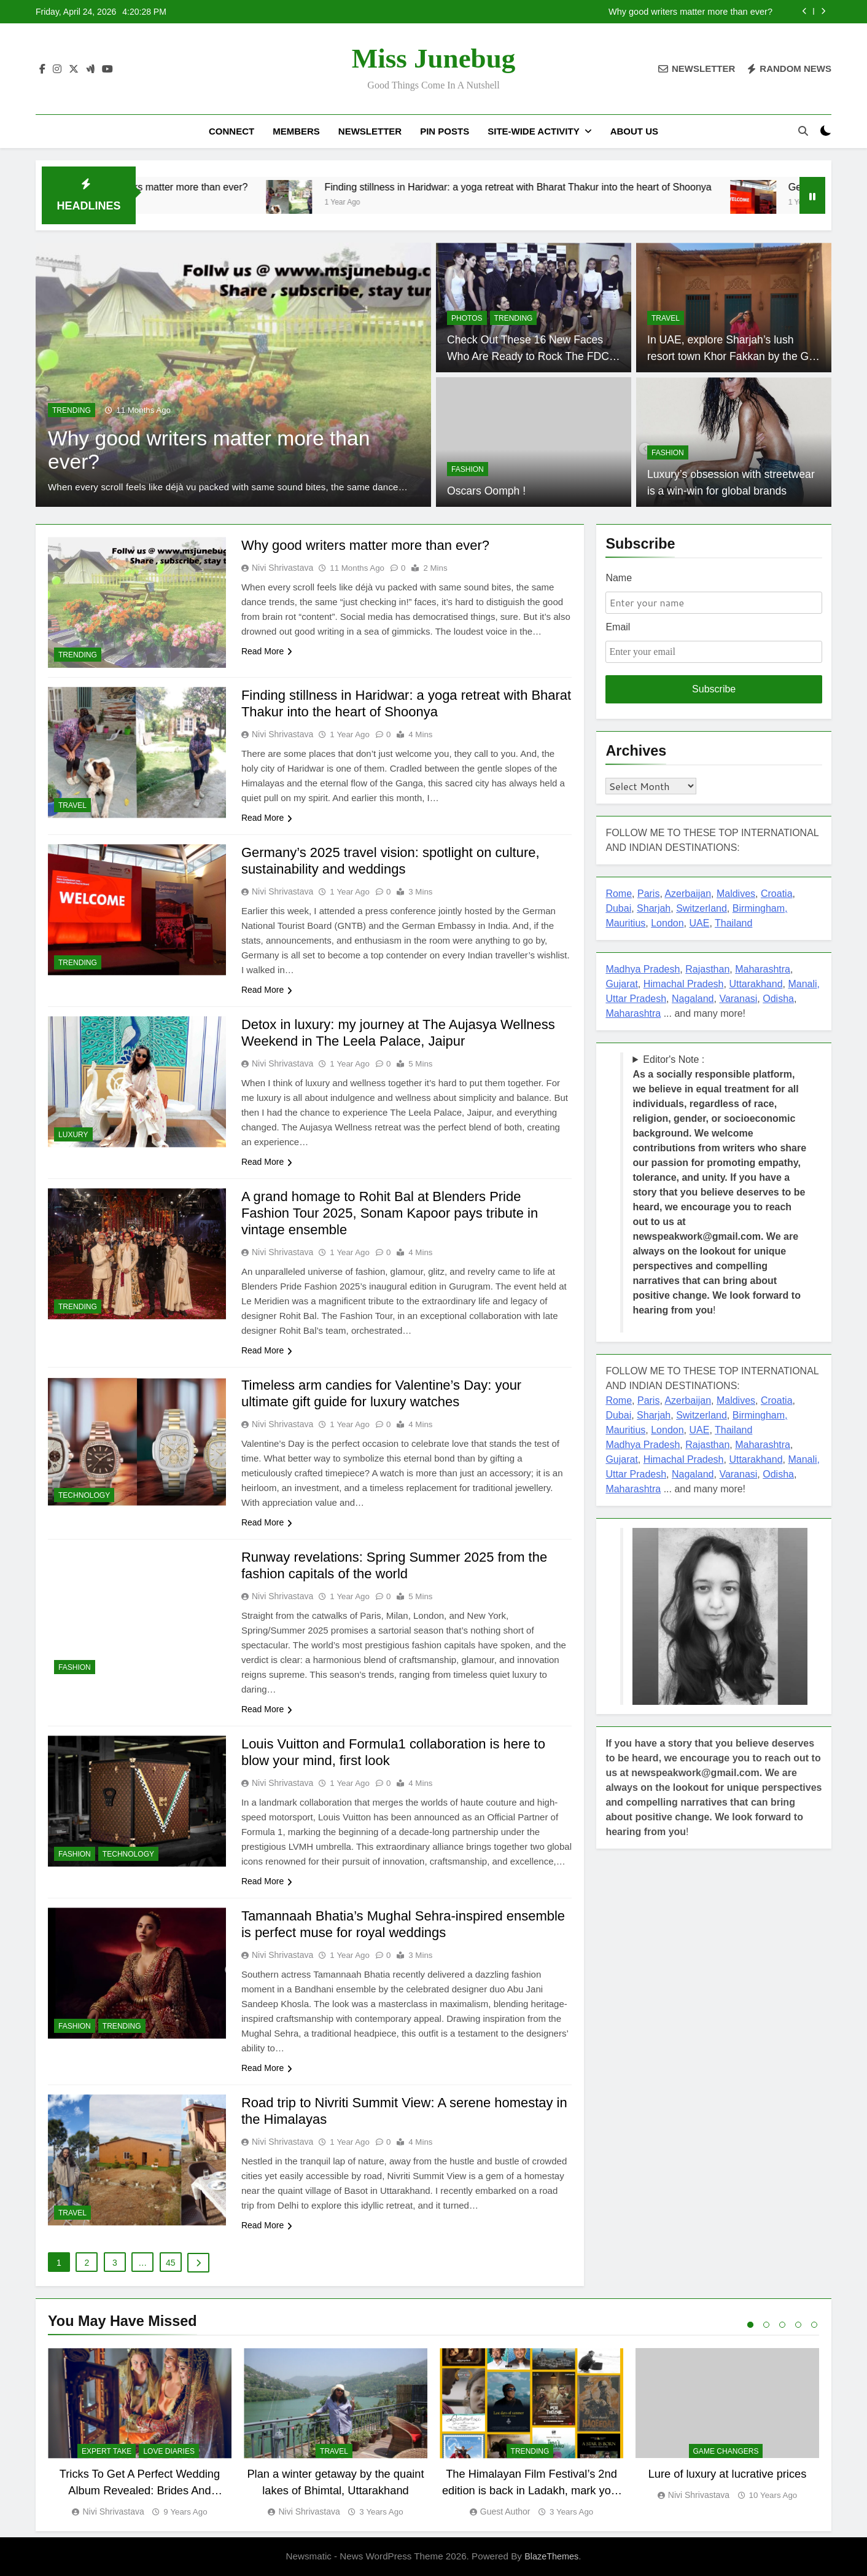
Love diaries (169, 2452)
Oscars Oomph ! (486, 491)
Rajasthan (707, 969)
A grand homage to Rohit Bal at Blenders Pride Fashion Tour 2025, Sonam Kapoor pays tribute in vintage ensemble (389, 1213)
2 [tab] (766, 2325)
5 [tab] (814, 2325)
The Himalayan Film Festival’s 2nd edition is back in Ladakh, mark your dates (531, 2491)
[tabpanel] (140, 2433)
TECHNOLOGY (84, 1495)
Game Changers (726, 2452)
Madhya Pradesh (642, 969)
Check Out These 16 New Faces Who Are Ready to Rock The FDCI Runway (529, 356)
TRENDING (71, 410)
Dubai (618, 908)
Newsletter (370, 131)
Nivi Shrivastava (282, 568)
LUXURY (73, 1134)
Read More (266, 651)
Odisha (778, 998)
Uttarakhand (755, 984)
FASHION (467, 469)
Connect (231, 131)
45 (171, 2263)
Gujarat (621, 984)
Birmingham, (760, 908)
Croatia (777, 893)
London (667, 923)
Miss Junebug (433, 58)
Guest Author (505, 2511)
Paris (648, 893)
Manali (802, 984)
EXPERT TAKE (106, 2452)
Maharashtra (762, 969)
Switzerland (701, 908)
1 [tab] (750, 2325)
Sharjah (654, 908)
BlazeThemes (551, 2556)
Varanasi (738, 998)
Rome (618, 893)
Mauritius (625, 923)
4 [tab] (798, 2325)
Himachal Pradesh (683, 984)
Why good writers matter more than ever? (690, 12)
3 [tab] (782, 2325)
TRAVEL (665, 318)
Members (296, 131)
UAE (699, 923)
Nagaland (693, 998)
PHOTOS (467, 318)
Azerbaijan (687, 893)
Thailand (733, 923)
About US (634, 131)
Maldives (736, 893)
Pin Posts (444, 131)
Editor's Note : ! (719, 1184)
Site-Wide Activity (533, 131)
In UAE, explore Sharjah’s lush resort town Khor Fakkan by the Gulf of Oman (733, 356)
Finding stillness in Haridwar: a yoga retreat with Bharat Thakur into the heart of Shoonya (590, 186)
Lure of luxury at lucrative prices (727, 2474)
